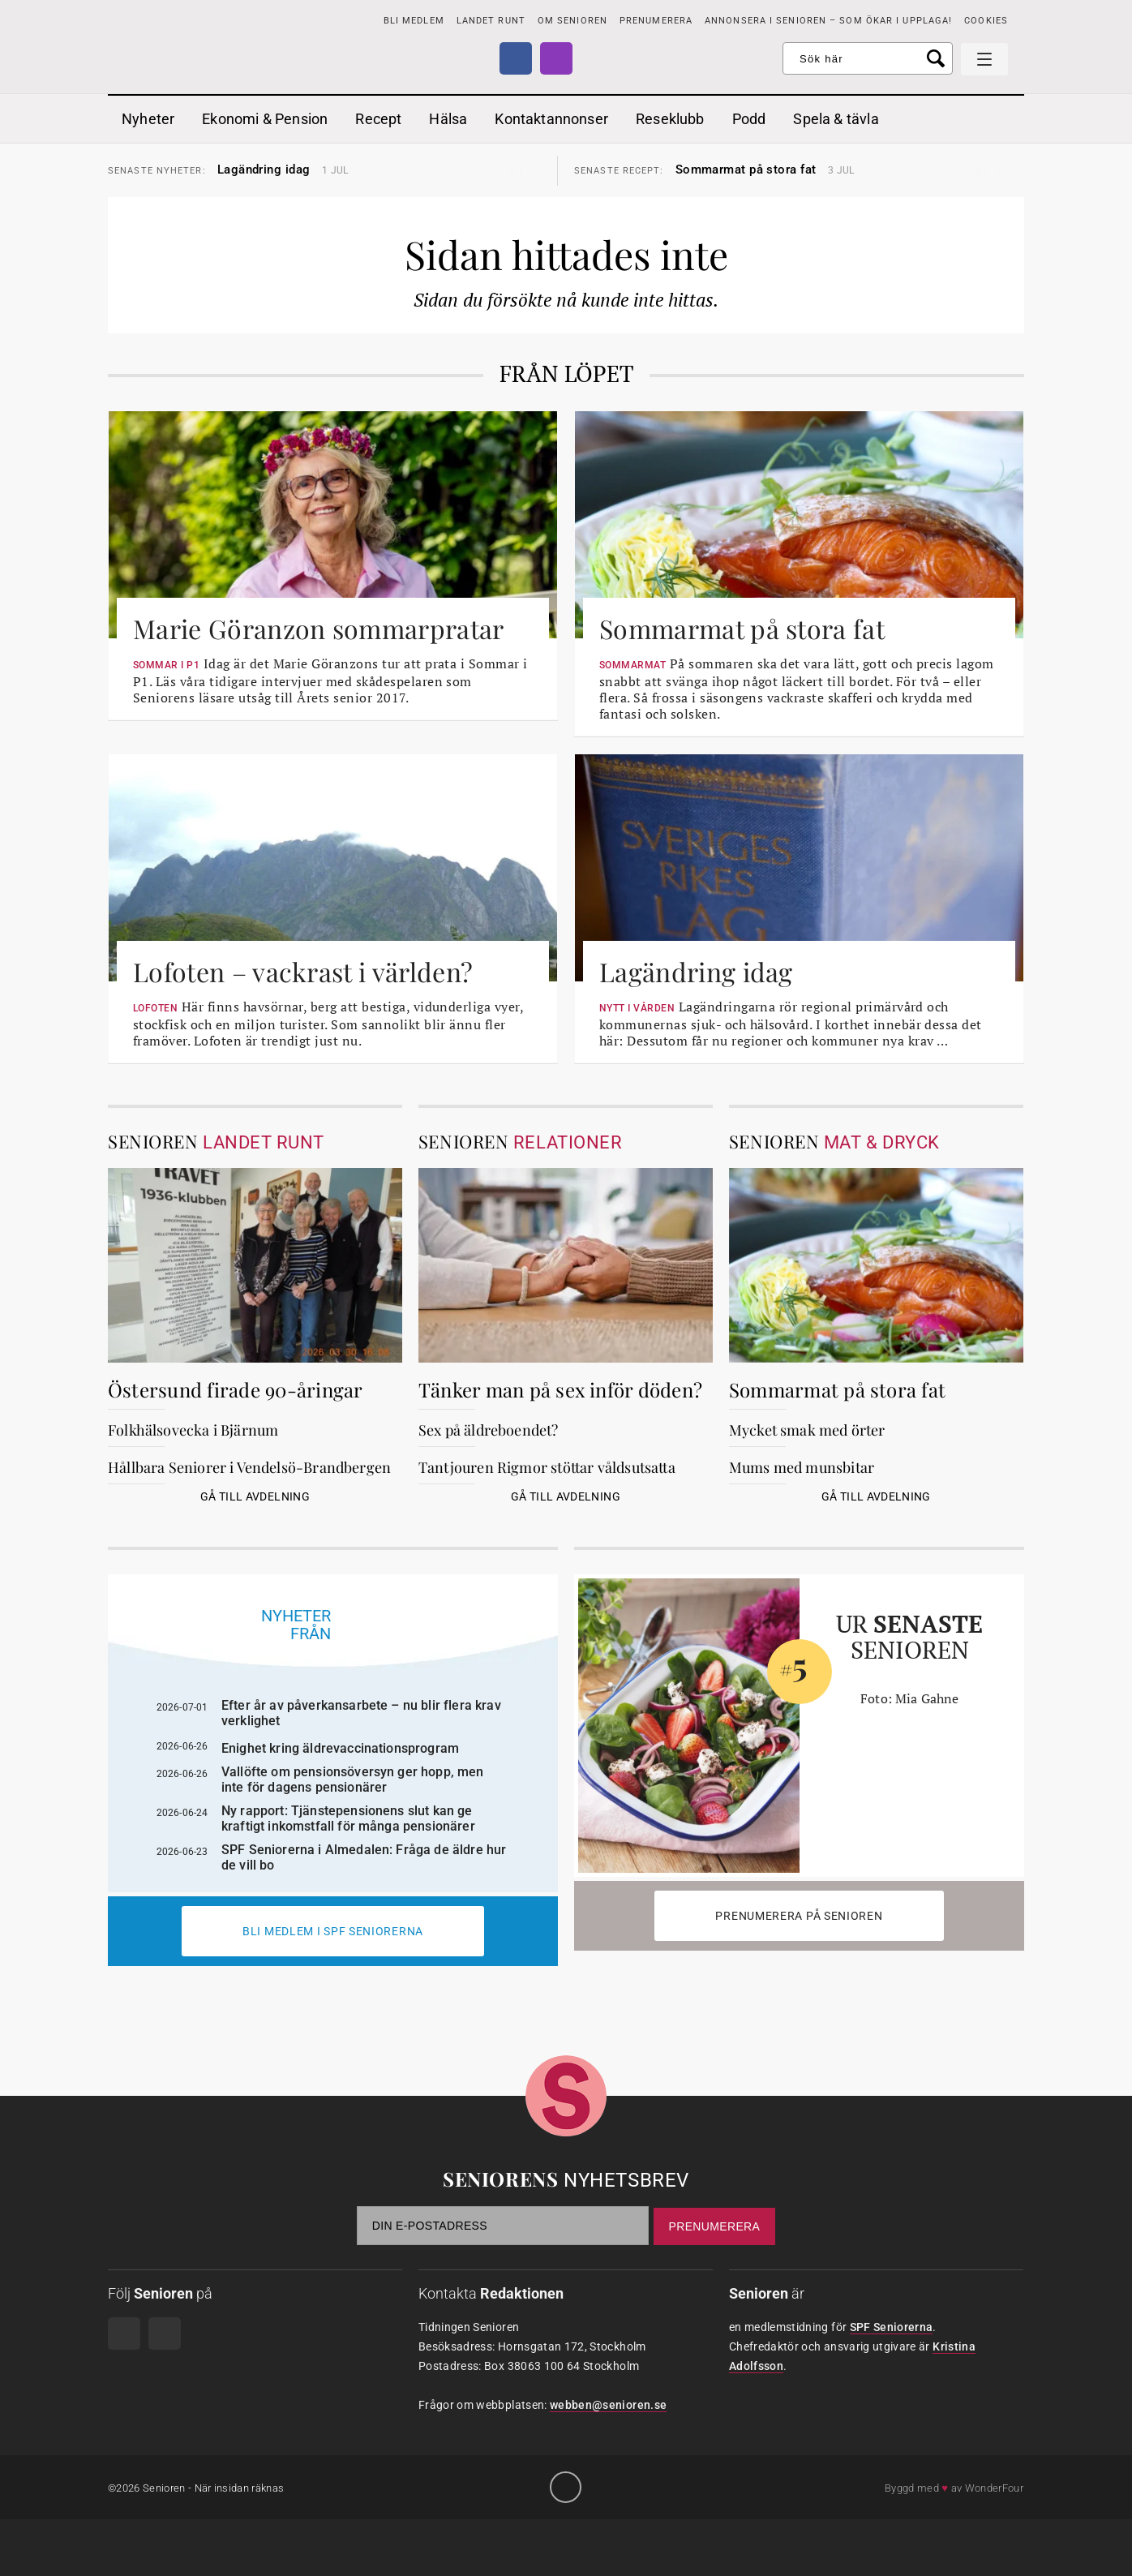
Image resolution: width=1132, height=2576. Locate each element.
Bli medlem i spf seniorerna (332, 1931)
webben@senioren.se (608, 2404)
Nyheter (148, 118)
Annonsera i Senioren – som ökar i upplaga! (828, 20)
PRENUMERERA (656, 20)
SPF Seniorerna (891, 2327)
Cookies (986, 20)
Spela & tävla (835, 118)
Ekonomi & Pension (265, 118)
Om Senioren (572, 20)
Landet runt (491, 20)
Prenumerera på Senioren (798, 1915)
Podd (749, 118)
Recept (378, 118)
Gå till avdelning (255, 1496)
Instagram (556, 58)
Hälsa (448, 118)
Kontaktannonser (551, 118)
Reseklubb (670, 118)
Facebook (516, 58)
